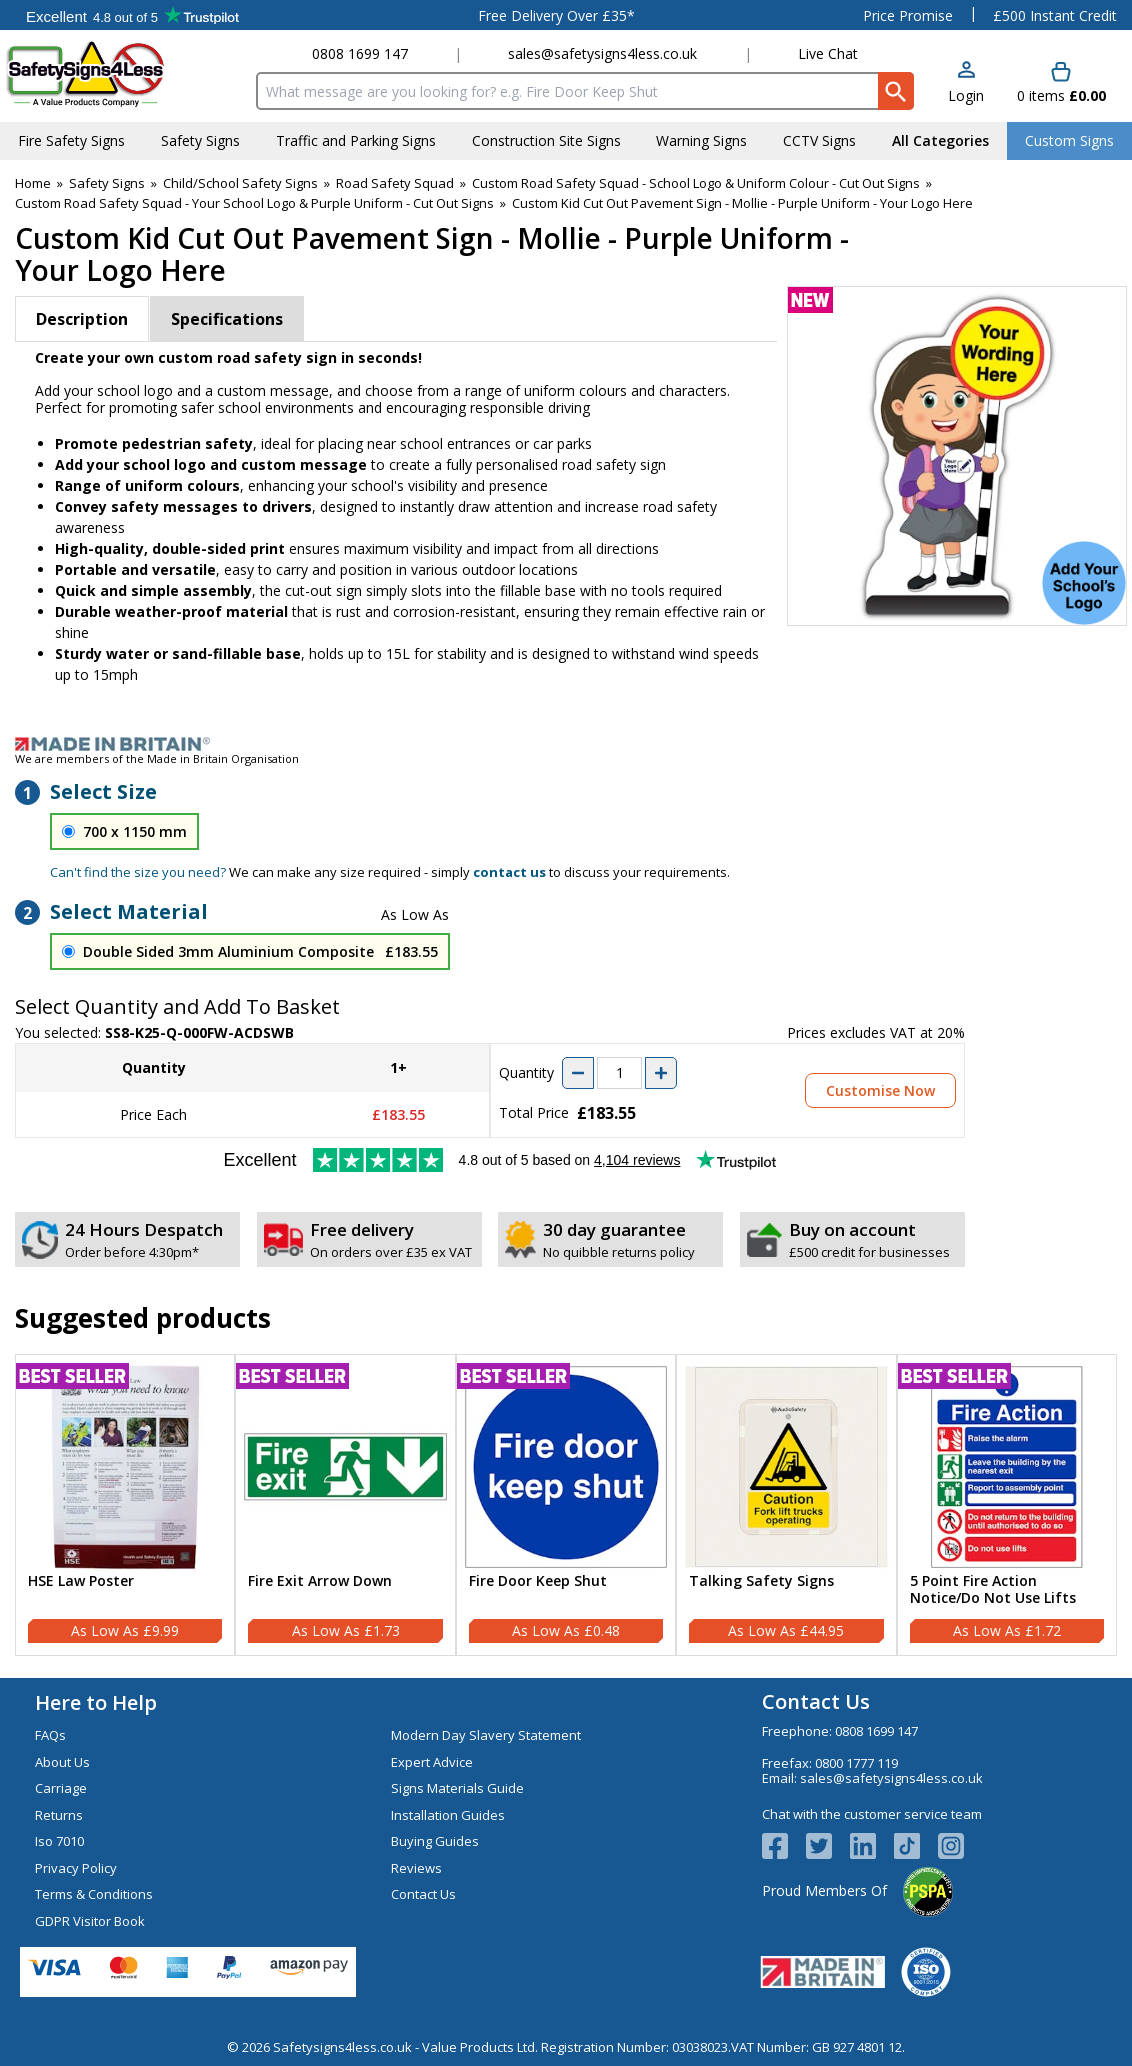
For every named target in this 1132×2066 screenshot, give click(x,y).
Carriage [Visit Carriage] (61, 1788)
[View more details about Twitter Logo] (828, 1846)
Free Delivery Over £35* (556, 15)
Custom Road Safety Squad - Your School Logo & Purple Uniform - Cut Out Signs (254, 203)
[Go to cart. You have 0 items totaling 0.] (1061, 83)
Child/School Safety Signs (240, 183)
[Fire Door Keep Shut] (566, 1505)
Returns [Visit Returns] (59, 1815)
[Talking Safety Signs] (786, 1505)
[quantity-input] (619, 1073)
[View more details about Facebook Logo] (784, 1846)
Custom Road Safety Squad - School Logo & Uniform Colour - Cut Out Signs (696, 183)
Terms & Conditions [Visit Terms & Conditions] (94, 1894)
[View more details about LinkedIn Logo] (872, 1846)
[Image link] (566, 744)
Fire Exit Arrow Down (320, 1581)
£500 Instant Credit (1055, 15)
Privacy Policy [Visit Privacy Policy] (76, 1868)
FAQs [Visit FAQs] (50, 1735)
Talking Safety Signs (761, 1581)
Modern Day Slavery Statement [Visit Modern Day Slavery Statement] (486, 1735)
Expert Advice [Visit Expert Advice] (432, 1762)
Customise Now (880, 1090)
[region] (125, 1467)
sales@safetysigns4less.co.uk (602, 53)
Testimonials (132, 15)
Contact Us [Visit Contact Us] (423, 1894)
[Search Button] (896, 91)
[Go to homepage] (124, 73)
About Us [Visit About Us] (62, 1762)
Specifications (227, 319)
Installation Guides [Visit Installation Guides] (448, 1815)
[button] (966, 83)
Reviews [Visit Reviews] (416, 1868)
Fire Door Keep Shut (538, 1581)
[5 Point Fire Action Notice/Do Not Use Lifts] (1007, 1505)
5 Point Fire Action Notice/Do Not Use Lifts (993, 1590)
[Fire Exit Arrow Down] (345, 1505)
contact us (509, 872)
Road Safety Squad (395, 183)
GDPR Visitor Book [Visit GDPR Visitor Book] (90, 1921)
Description (82, 319)
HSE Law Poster (81, 1581)
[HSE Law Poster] (125, 1505)
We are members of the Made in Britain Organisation (157, 758)
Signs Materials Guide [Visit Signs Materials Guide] (457, 1788)
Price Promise (908, 15)
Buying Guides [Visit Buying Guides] (435, 1841)
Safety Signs (107, 183)
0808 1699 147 (360, 53)
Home (33, 183)
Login (966, 95)
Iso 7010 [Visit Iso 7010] (59, 1841)
